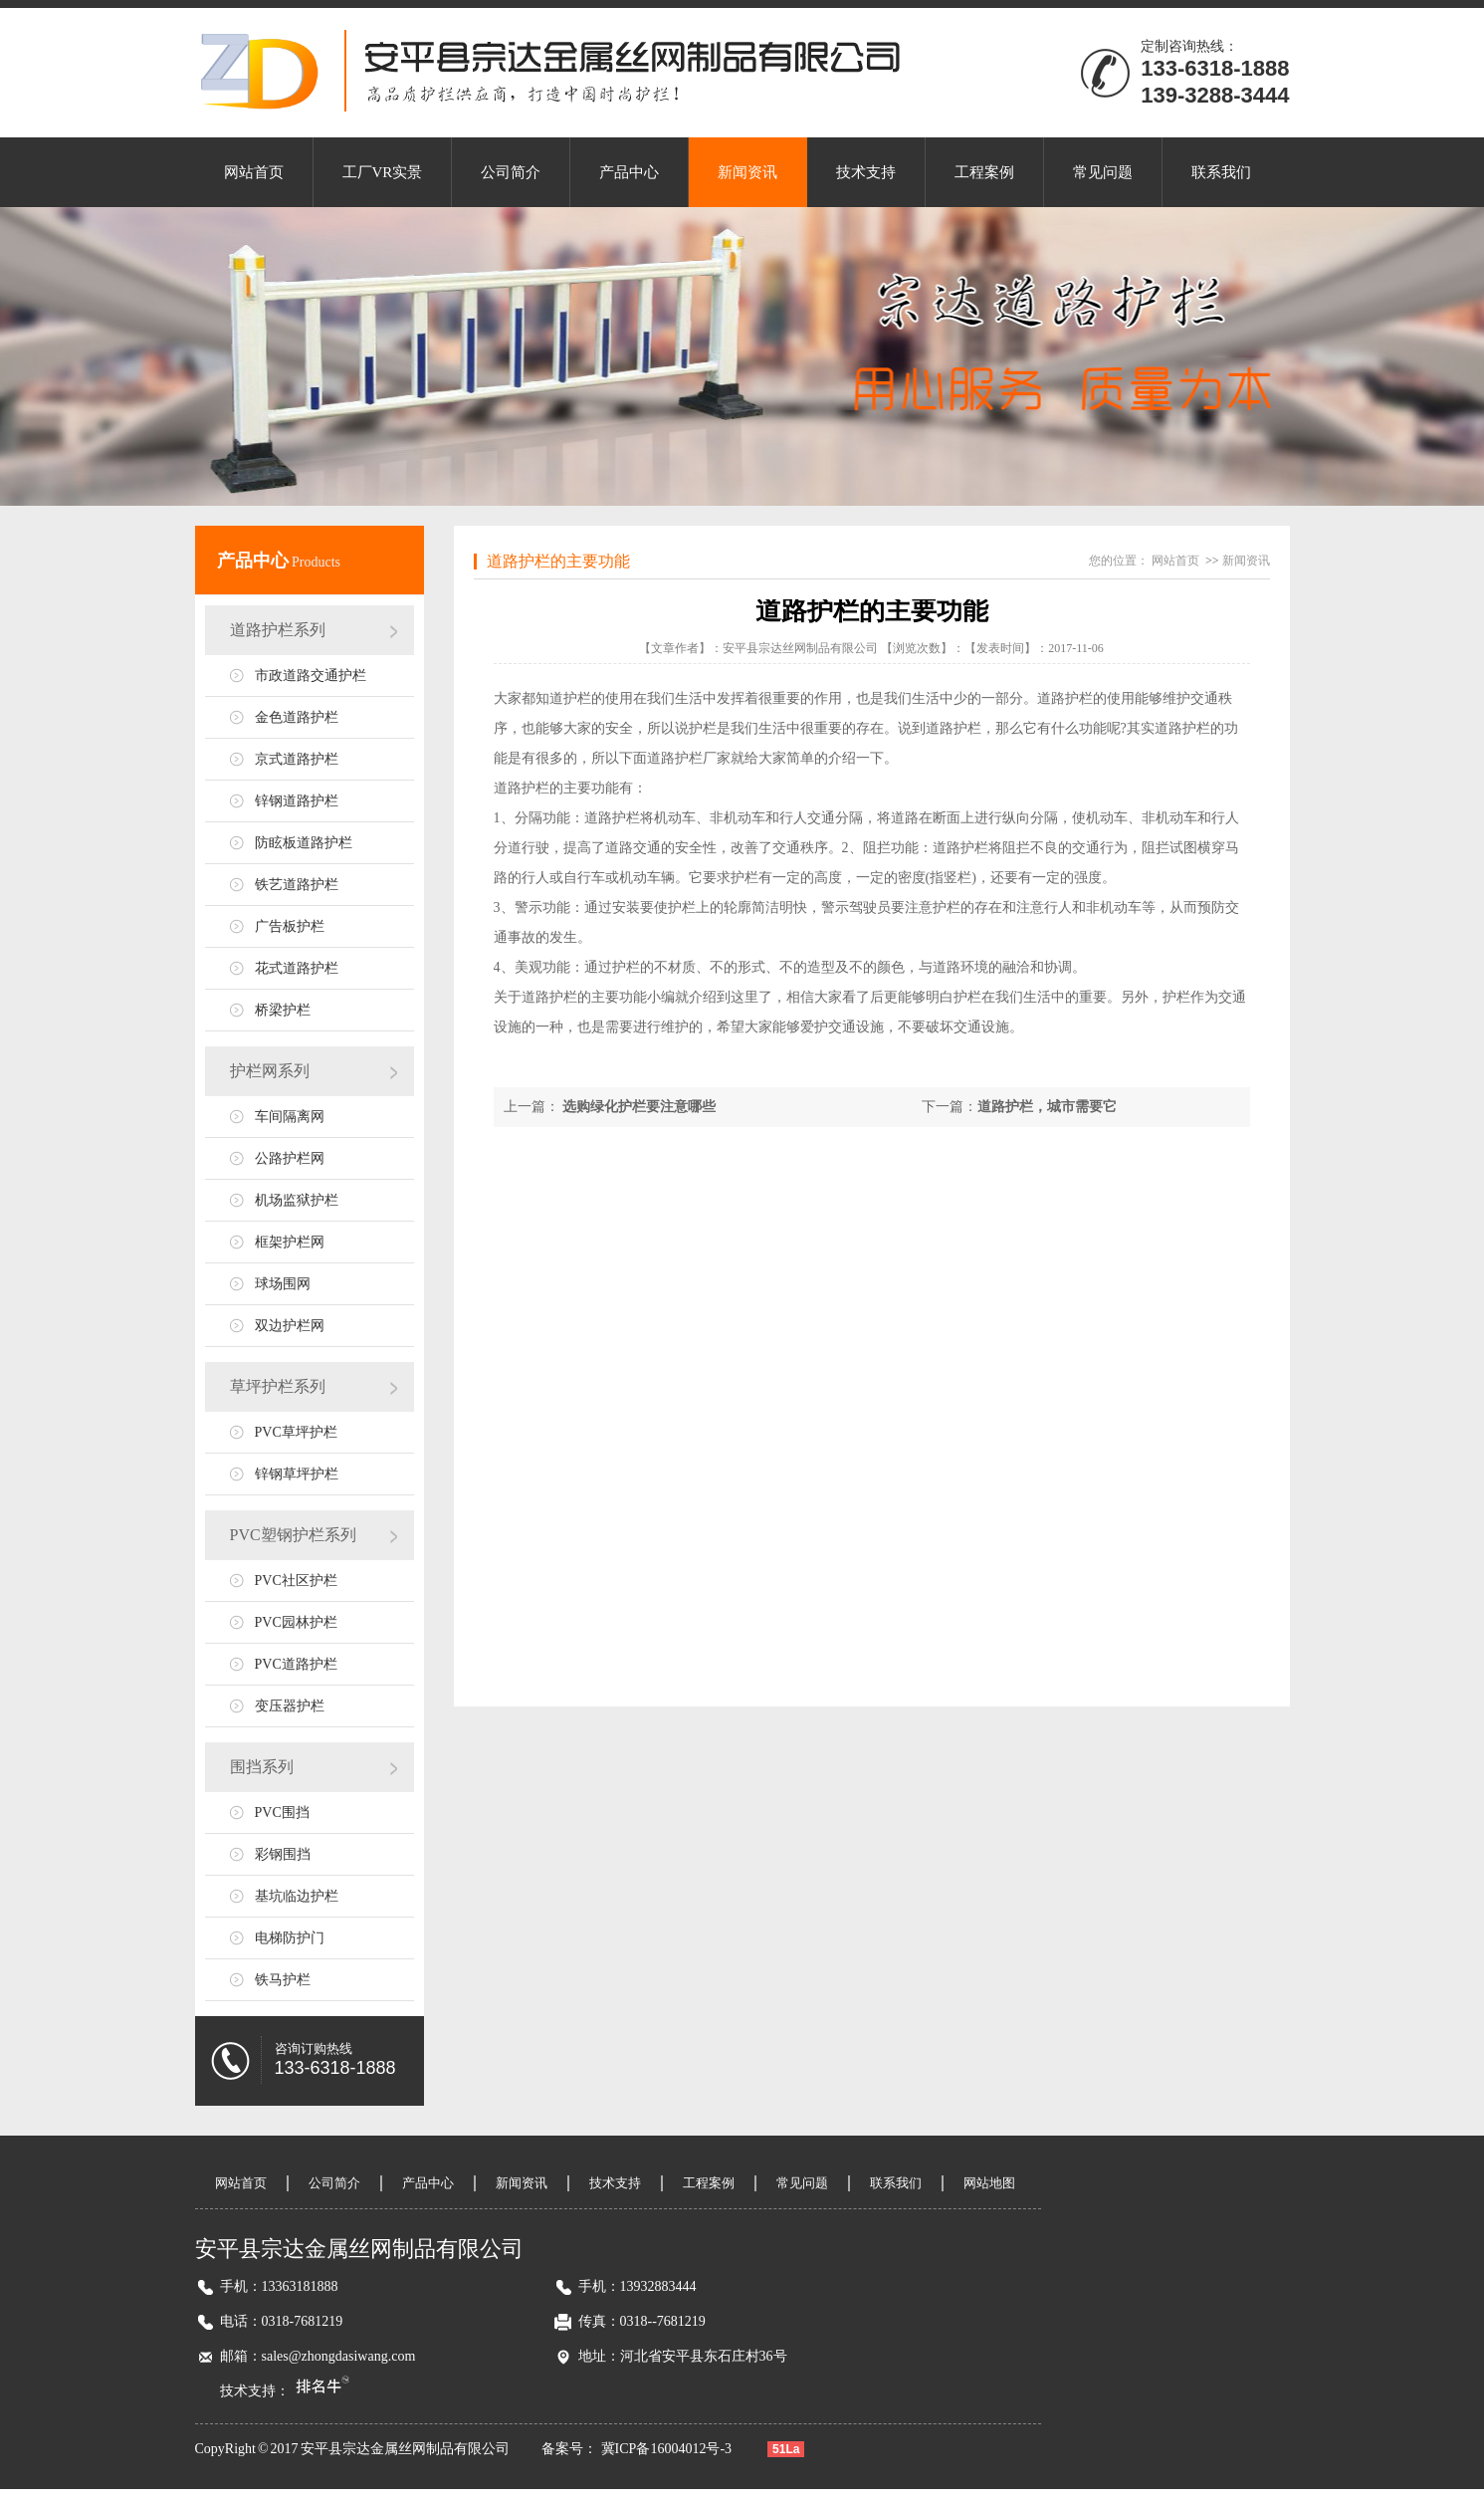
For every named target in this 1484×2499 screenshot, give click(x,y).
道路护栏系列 (277, 629)
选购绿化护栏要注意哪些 (639, 1106)
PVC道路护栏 (296, 1664)
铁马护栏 (283, 1979)
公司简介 (510, 172)
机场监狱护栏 (296, 1200)
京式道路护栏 (296, 759)
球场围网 (283, 1283)
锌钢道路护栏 (296, 801)
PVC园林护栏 (296, 1622)
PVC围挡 (282, 1812)
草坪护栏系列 (277, 1386)
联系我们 (1221, 172)
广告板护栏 (289, 926)
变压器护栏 (289, 1706)
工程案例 (984, 172)
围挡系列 (262, 1766)
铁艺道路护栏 (296, 884)
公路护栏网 (289, 1158)
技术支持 (866, 172)
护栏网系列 (270, 1070)
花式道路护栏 (296, 968)
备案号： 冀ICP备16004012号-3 (638, 2448)
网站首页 (254, 172)
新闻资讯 (747, 172)
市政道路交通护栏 (310, 675)
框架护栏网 (289, 1242)
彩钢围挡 (283, 1854)
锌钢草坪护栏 (296, 1474)
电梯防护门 (289, 1938)
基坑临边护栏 (296, 1896)
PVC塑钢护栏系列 (293, 1534)
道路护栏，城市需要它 (1047, 1106)
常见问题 (1103, 172)
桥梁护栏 (283, 1010)
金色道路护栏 (296, 717)
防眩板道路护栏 (303, 842)
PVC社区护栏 (296, 1580)
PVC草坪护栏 (296, 1432)
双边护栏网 (289, 1325)
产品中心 (629, 172)
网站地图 (989, 2182)
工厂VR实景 (382, 172)
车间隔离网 (289, 1116)
